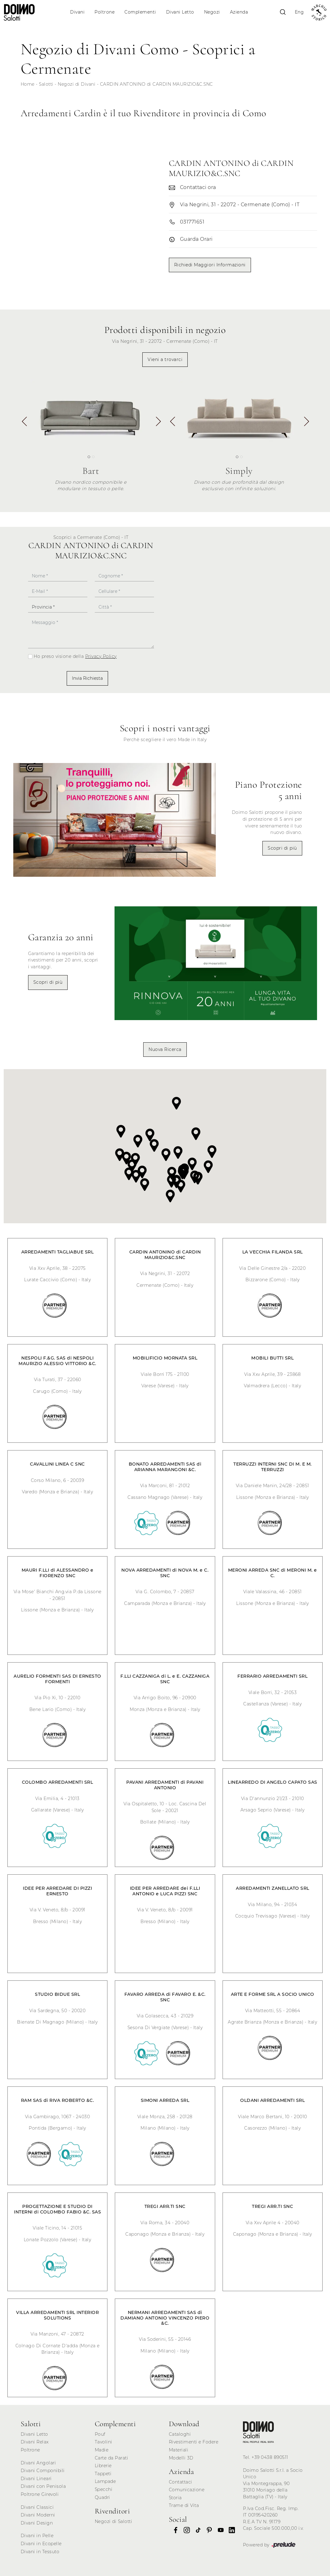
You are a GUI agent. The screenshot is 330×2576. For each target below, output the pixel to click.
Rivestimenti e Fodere (194, 2442)
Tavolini (103, 2442)
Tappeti (103, 2473)
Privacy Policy (101, 656)
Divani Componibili (43, 2470)
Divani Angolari (38, 2463)
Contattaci (180, 2482)
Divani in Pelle (37, 2535)
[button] (158, 423)
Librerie (103, 2465)
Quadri (102, 2497)
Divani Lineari (36, 2478)
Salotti (46, 84)
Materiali (179, 2450)
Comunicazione (187, 2489)
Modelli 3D (181, 2458)
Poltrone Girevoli (40, 2494)
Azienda (239, 12)
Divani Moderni (38, 2515)
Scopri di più (282, 848)
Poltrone (104, 12)
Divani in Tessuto (40, 2551)
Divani (77, 12)
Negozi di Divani (76, 84)
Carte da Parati (111, 2458)
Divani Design (37, 2523)
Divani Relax (35, 2442)
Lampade (105, 2481)
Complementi (140, 12)
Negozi (212, 12)
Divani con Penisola (43, 2486)
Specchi (104, 2489)
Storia (175, 2497)
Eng (299, 12)
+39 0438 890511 (270, 2457)
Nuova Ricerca (165, 1049)
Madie (102, 2450)
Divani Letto (180, 12)
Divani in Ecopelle (41, 2543)
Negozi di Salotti (113, 2521)
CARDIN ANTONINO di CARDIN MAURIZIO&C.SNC (156, 84)
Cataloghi (180, 2434)
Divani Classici (37, 2507)
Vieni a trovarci (165, 359)
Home (28, 84)
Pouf (100, 2434)
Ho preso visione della (75, 656)
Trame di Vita (184, 2505)
